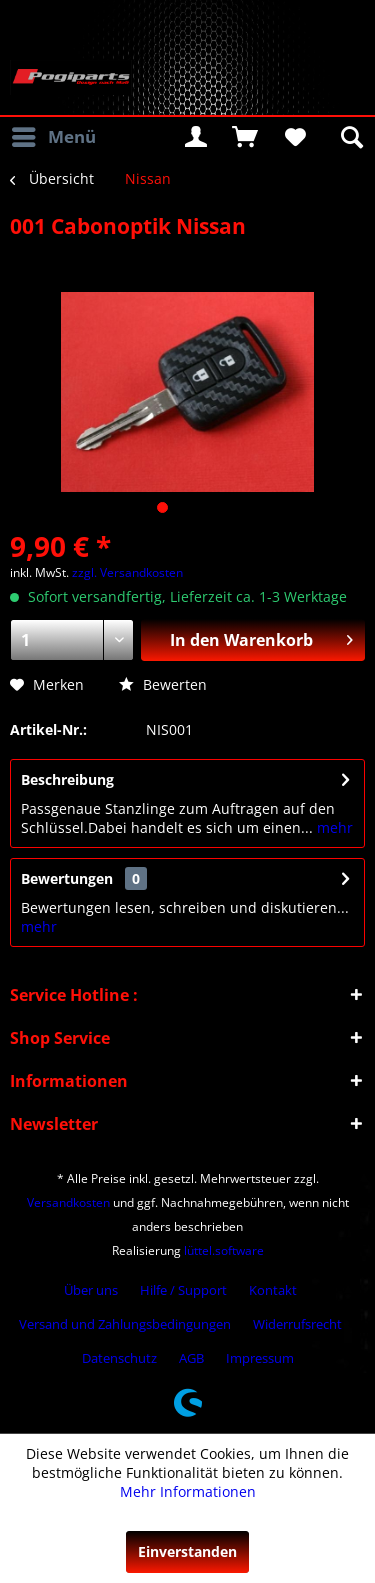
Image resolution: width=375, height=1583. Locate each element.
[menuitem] (53, 137)
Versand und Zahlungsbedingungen (125, 1324)
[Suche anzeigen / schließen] (350, 137)
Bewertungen (67, 878)
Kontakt (273, 1290)
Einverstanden (187, 1551)
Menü (54, 134)
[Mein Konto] (196, 137)
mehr (333, 827)
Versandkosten (68, 1202)
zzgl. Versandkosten (127, 572)
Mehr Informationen (188, 1491)
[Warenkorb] (245, 137)
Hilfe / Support (183, 1290)
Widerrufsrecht (297, 1324)
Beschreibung (67, 779)
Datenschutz (119, 1358)
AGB (191, 1358)
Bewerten (163, 684)
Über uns (91, 1290)
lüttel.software (224, 1250)
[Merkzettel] (294, 137)
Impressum (260, 1358)
